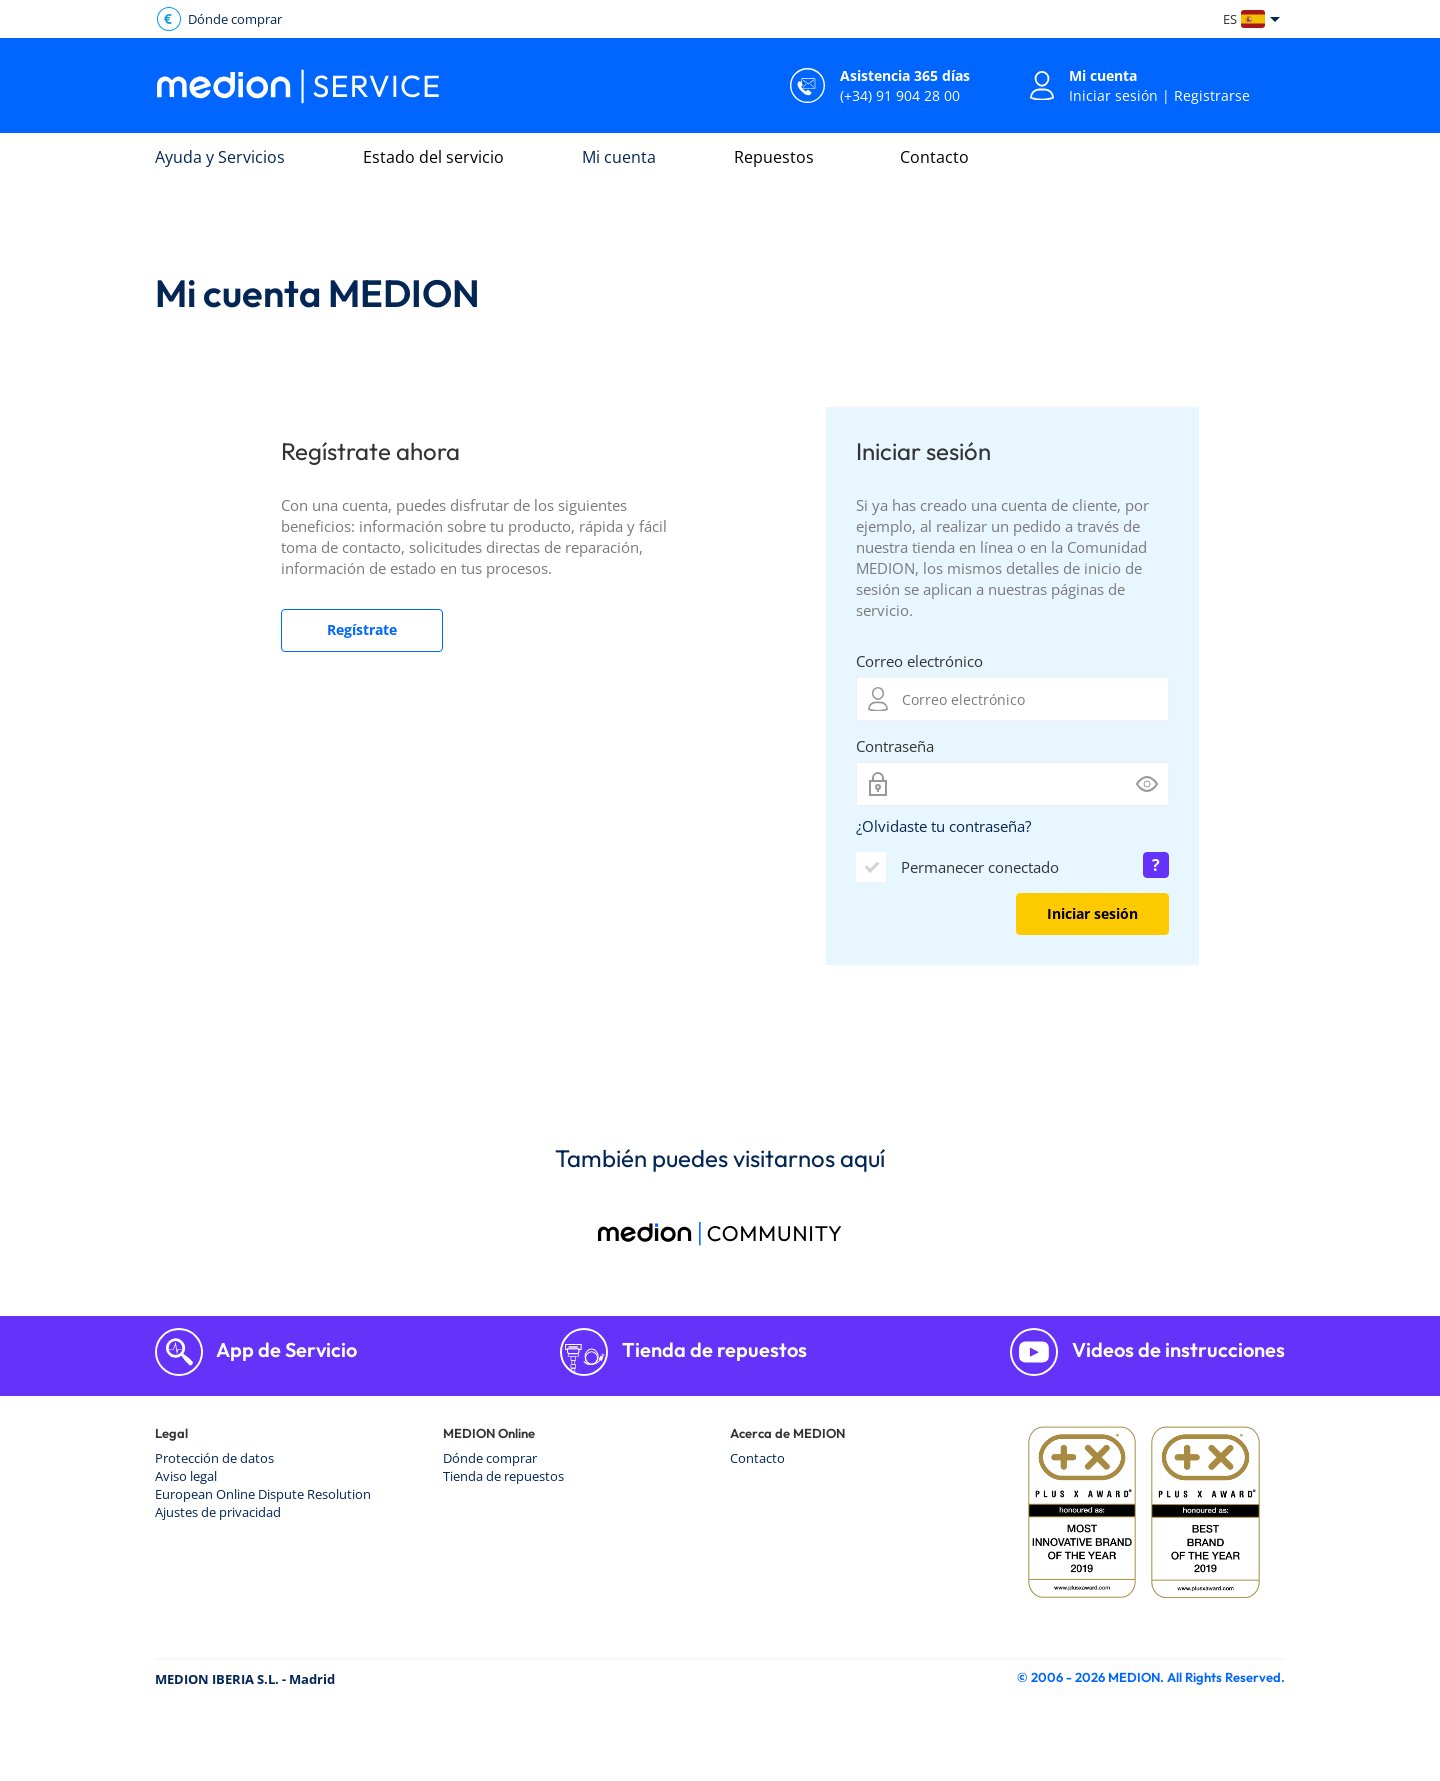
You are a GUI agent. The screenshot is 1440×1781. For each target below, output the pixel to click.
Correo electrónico (919, 661)
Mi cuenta (619, 157)
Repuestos (774, 157)
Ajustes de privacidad (218, 1512)
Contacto (934, 157)
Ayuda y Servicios (220, 157)
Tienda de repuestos (712, 1349)
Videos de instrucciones (1176, 1349)
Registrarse (1212, 95)
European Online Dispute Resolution (263, 1494)
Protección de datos (214, 1458)
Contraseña (895, 746)
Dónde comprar (490, 1458)
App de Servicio (285, 1349)
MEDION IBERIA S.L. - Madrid (245, 1679)
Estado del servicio (433, 157)
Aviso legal (186, 1476)
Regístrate (362, 629)
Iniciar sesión (1113, 95)
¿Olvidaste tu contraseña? (943, 826)
